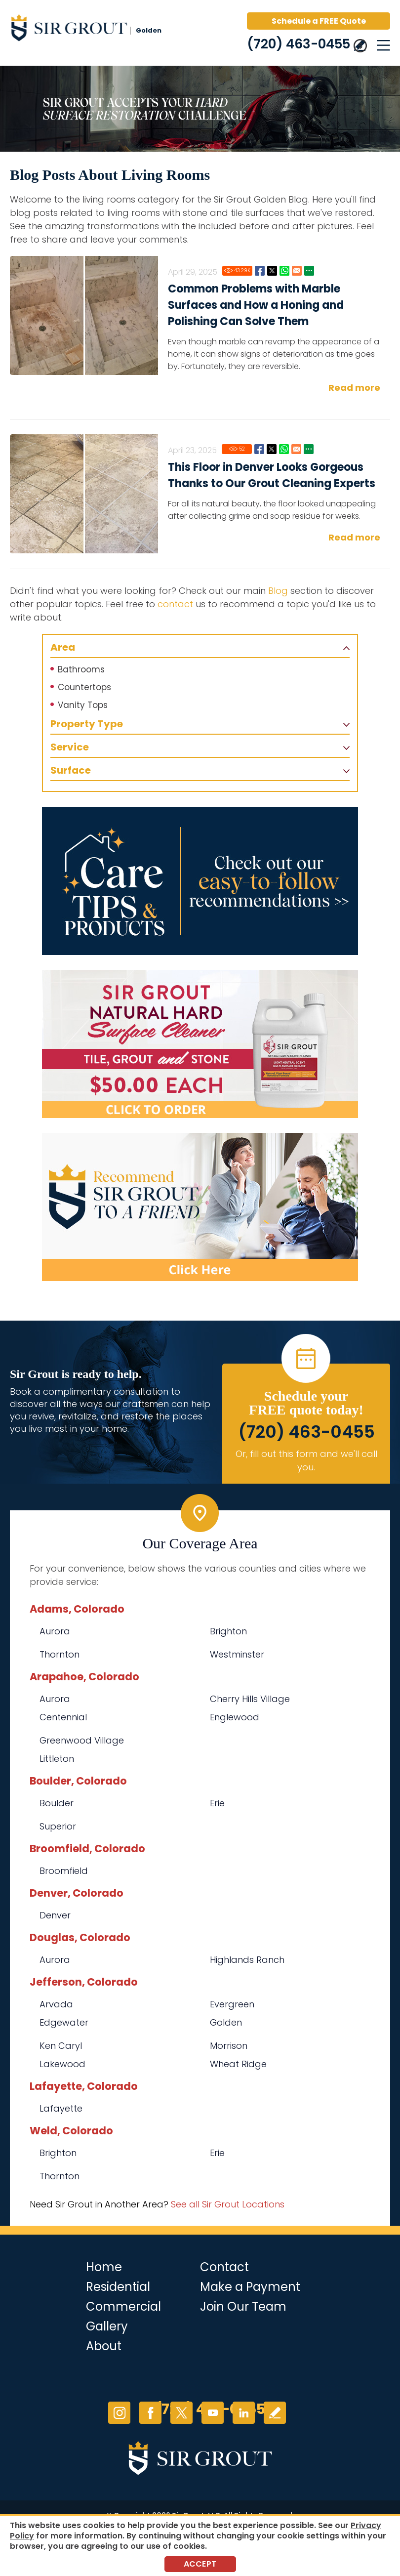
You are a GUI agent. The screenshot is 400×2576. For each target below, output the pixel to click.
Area (62, 647)
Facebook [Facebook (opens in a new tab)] (150, 2413)
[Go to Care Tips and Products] (200, 881)
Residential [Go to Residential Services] (118, 2287)
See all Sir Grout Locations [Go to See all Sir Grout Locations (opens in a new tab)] (227, 2204)
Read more (354, 387)
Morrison (228, 2045)
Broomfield (64, 1871)
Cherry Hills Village (250, 1699)
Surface (70, 770)
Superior (58, 1826)
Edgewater (64, 2022)
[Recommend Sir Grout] (200, 1207)
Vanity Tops (83, 705)
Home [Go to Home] (104, 2267)
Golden (226, 2022)
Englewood (234, 1717)
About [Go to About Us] (103, 2346)
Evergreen (232, 2004)
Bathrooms (81, 669)
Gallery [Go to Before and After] (107, 2326)
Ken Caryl (61, 2045)
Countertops (84, 687)
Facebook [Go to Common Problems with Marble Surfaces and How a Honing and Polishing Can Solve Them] (260, 271)
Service (69, 747)
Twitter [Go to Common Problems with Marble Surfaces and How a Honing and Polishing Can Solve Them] (272, 271)
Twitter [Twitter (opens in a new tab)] (181, 2413)
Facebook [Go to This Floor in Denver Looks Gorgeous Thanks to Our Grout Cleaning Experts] (259, 449)
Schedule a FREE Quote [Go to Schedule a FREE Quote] (319, 21)
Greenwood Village (82, 1740)
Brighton (228, 1631)
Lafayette (61, 2108)
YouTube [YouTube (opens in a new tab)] (212, 2413)
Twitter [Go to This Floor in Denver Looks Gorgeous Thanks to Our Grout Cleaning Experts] (272, 449)
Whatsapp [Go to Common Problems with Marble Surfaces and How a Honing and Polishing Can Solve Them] (284, 271)
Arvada (56, 2004)
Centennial (63, 1717)
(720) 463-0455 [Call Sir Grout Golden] (298, 44)
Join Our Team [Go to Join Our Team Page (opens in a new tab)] (243, 2306)
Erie (217, 1803)
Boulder (57, 1803)
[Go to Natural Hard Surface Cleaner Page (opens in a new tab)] (200, 1044)
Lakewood (62, 2064)
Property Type (86, 724)
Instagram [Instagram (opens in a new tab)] (119, 2413)
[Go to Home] (94, 29)
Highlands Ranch (247, 1959)
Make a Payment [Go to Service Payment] (250, 2287)
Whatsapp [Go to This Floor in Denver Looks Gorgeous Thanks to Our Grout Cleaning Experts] (284, 449)
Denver (55, 1915)
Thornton (60, 1654)
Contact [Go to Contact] (224, 2267)
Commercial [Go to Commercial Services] (123, 2306)
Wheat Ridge (238, 2064)
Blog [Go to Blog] (278, 590)
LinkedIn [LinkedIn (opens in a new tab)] (244, 2413)
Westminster (237, 1654)
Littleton (57, 1758)
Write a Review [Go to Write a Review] (275, 2413)
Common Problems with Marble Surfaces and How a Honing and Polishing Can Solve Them (256, 305)
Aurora (55, 1631)
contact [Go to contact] (175, 604)
